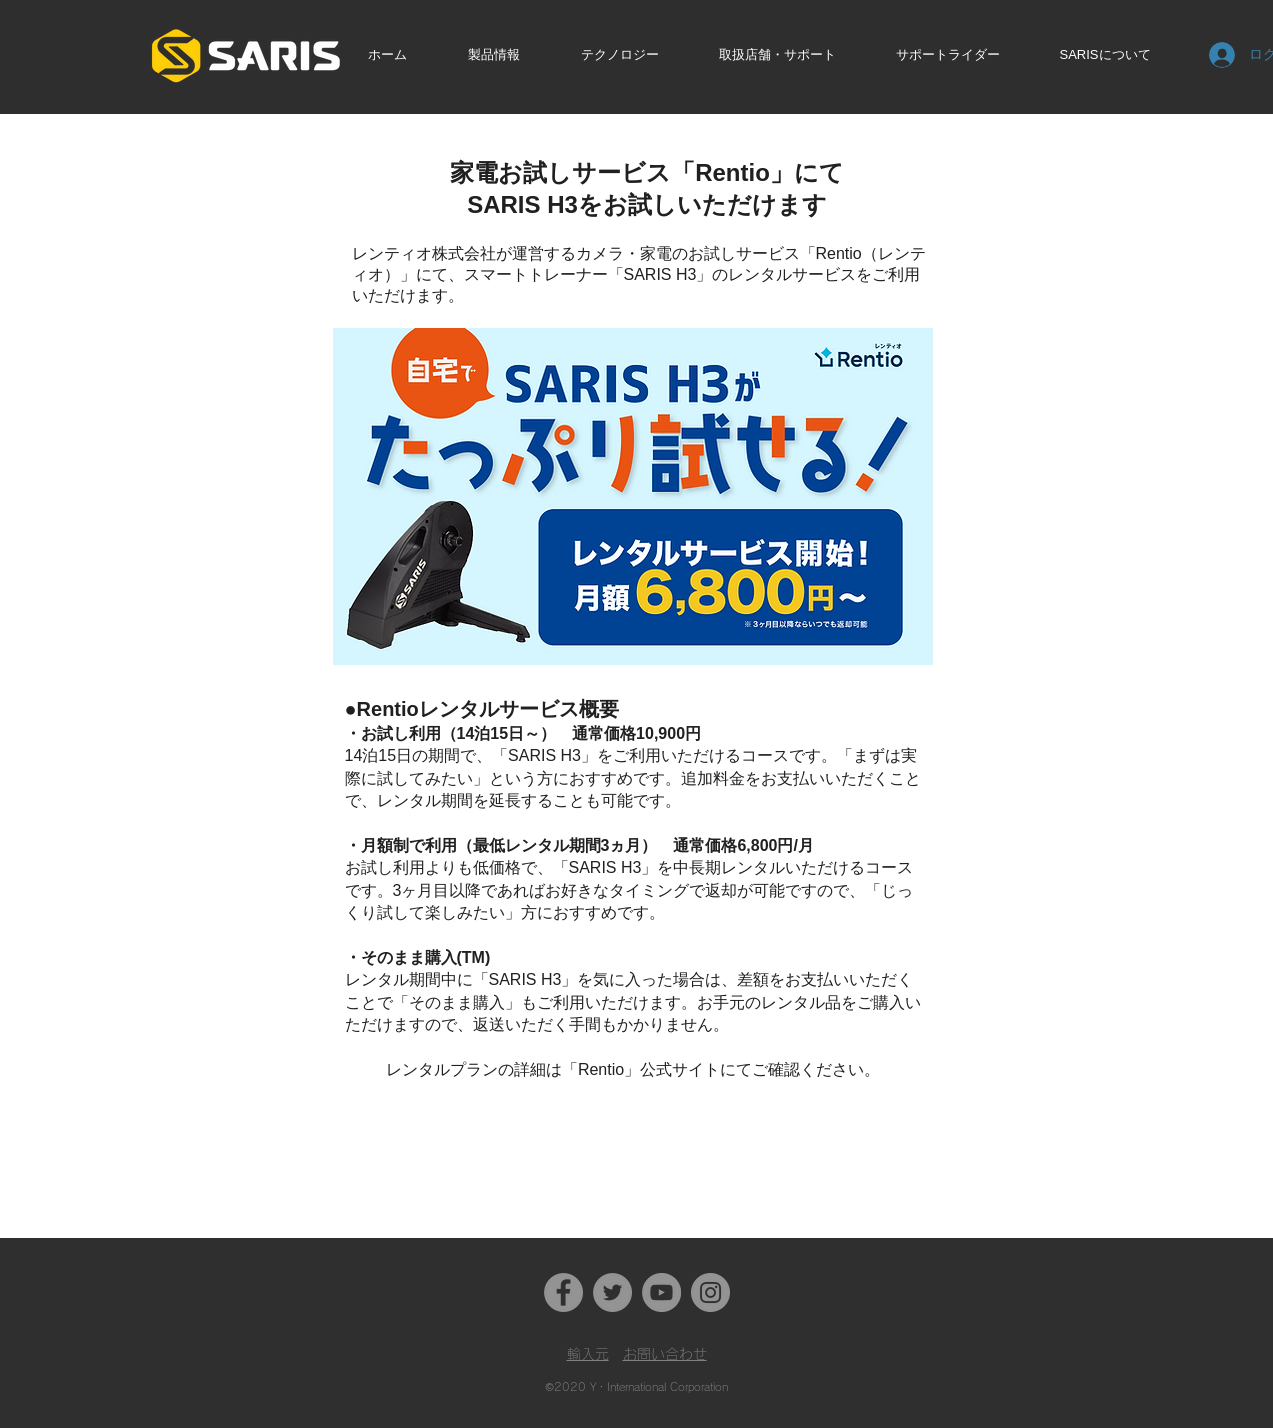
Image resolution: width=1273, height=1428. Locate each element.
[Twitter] (612, 1292)
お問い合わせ (665, 1354)
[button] (508, 54)
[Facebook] (563, 1292)
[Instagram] (710, 1292)
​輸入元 (588, 1354)
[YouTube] (661, 1292)
